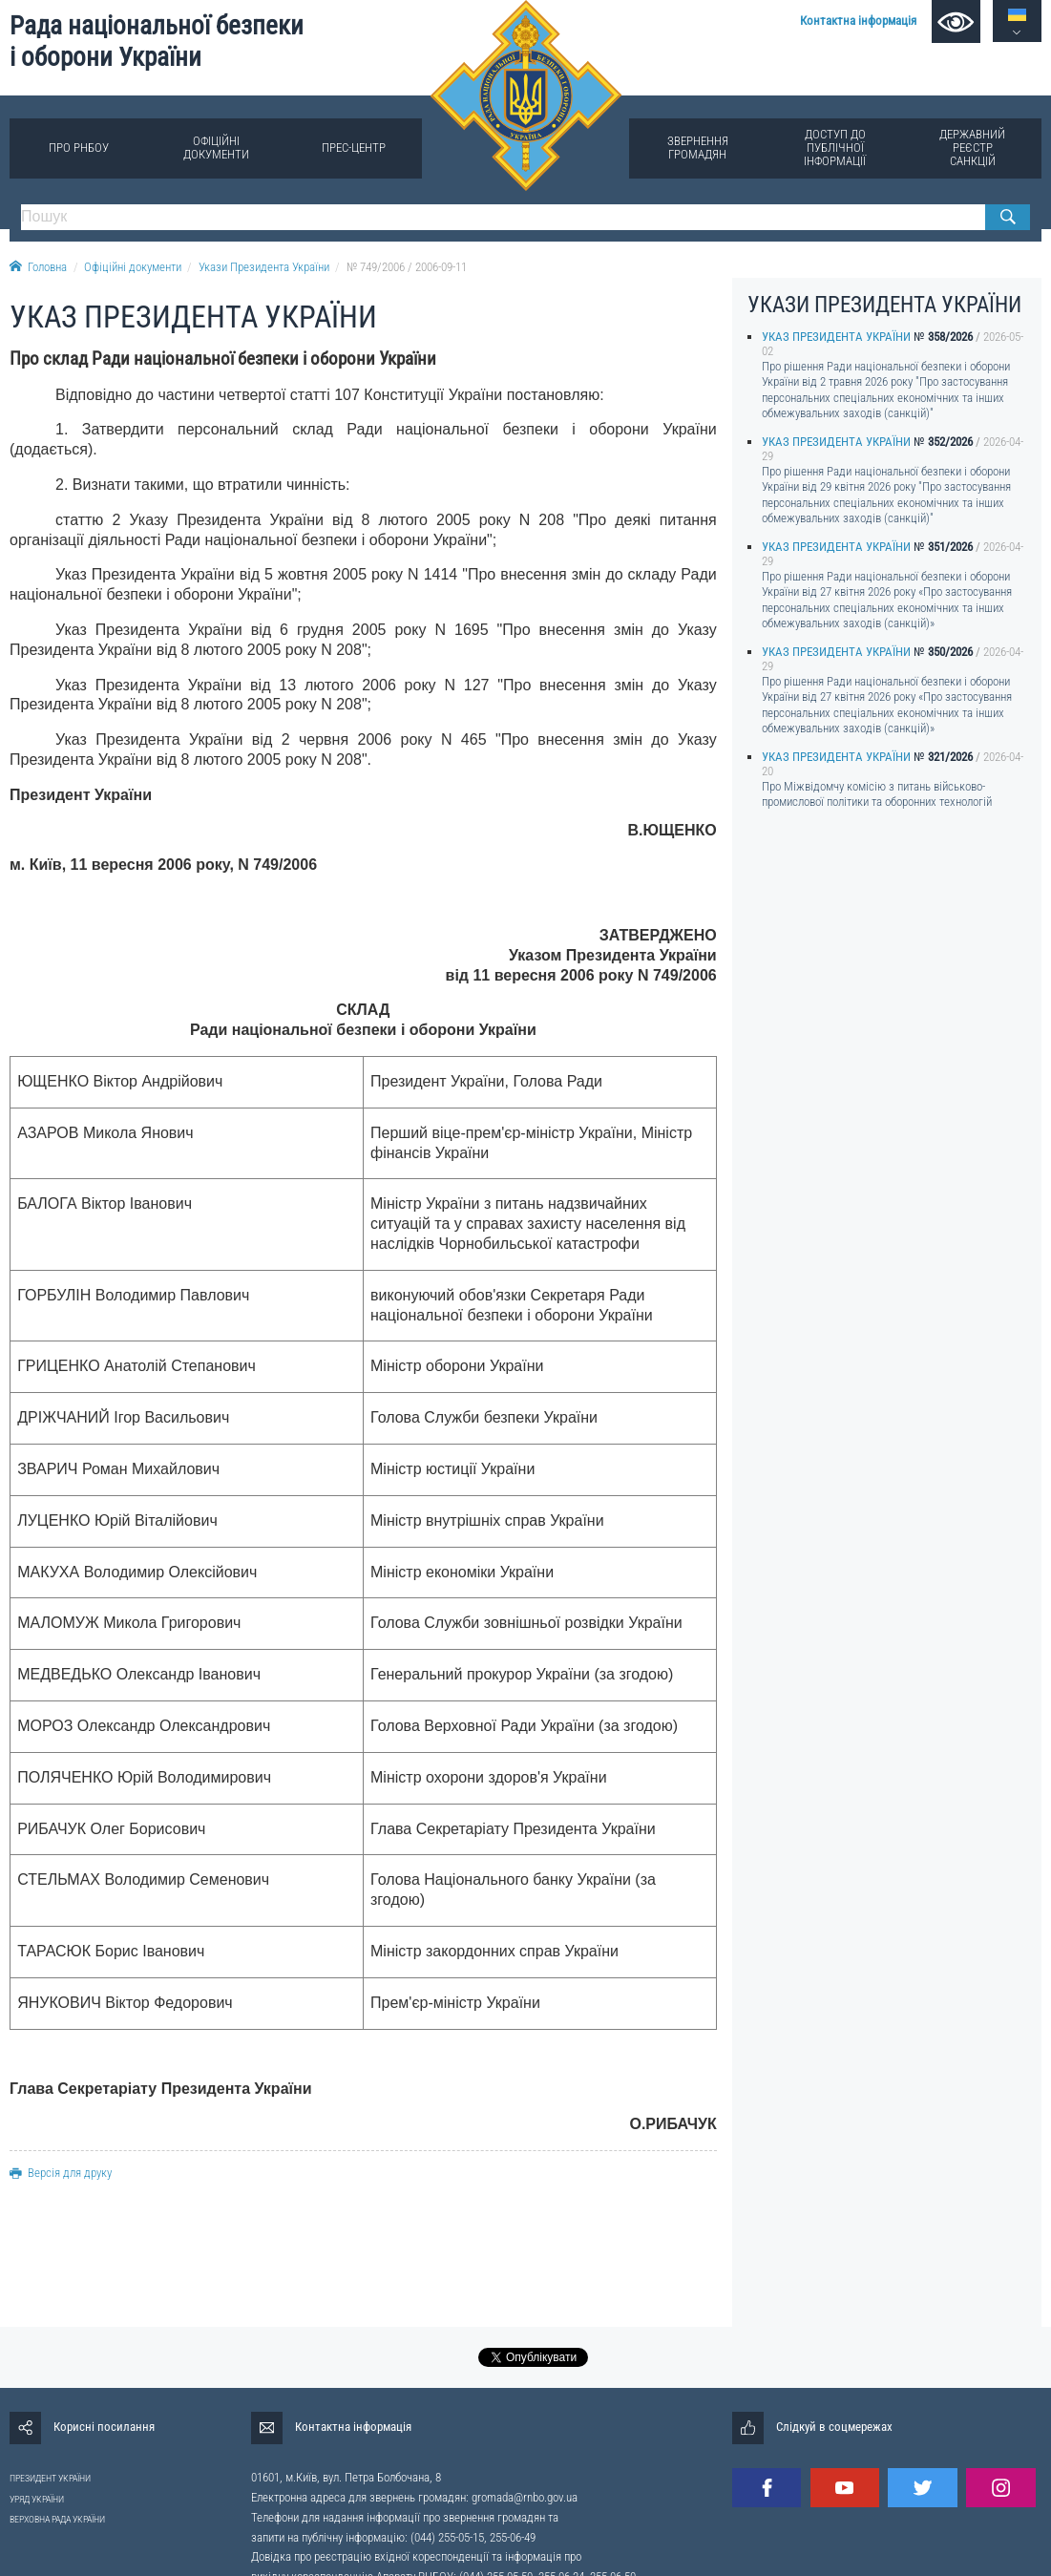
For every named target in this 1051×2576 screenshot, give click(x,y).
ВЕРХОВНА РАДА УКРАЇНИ (57, 2519)
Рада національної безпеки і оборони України (157, 42)
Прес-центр (354, 147)
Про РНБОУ (79, 147)
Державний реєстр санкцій (972, 147)
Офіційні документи (216, 147)
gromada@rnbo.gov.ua (525, 2497)
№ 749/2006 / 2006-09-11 (407, 267)
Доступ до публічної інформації (835, 147)
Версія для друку (61, 2172)
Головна (38, 267)
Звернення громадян (697, 147)
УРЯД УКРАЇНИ (37, 2499)
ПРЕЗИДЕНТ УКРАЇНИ (50, 2478)
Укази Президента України (264, 267)
